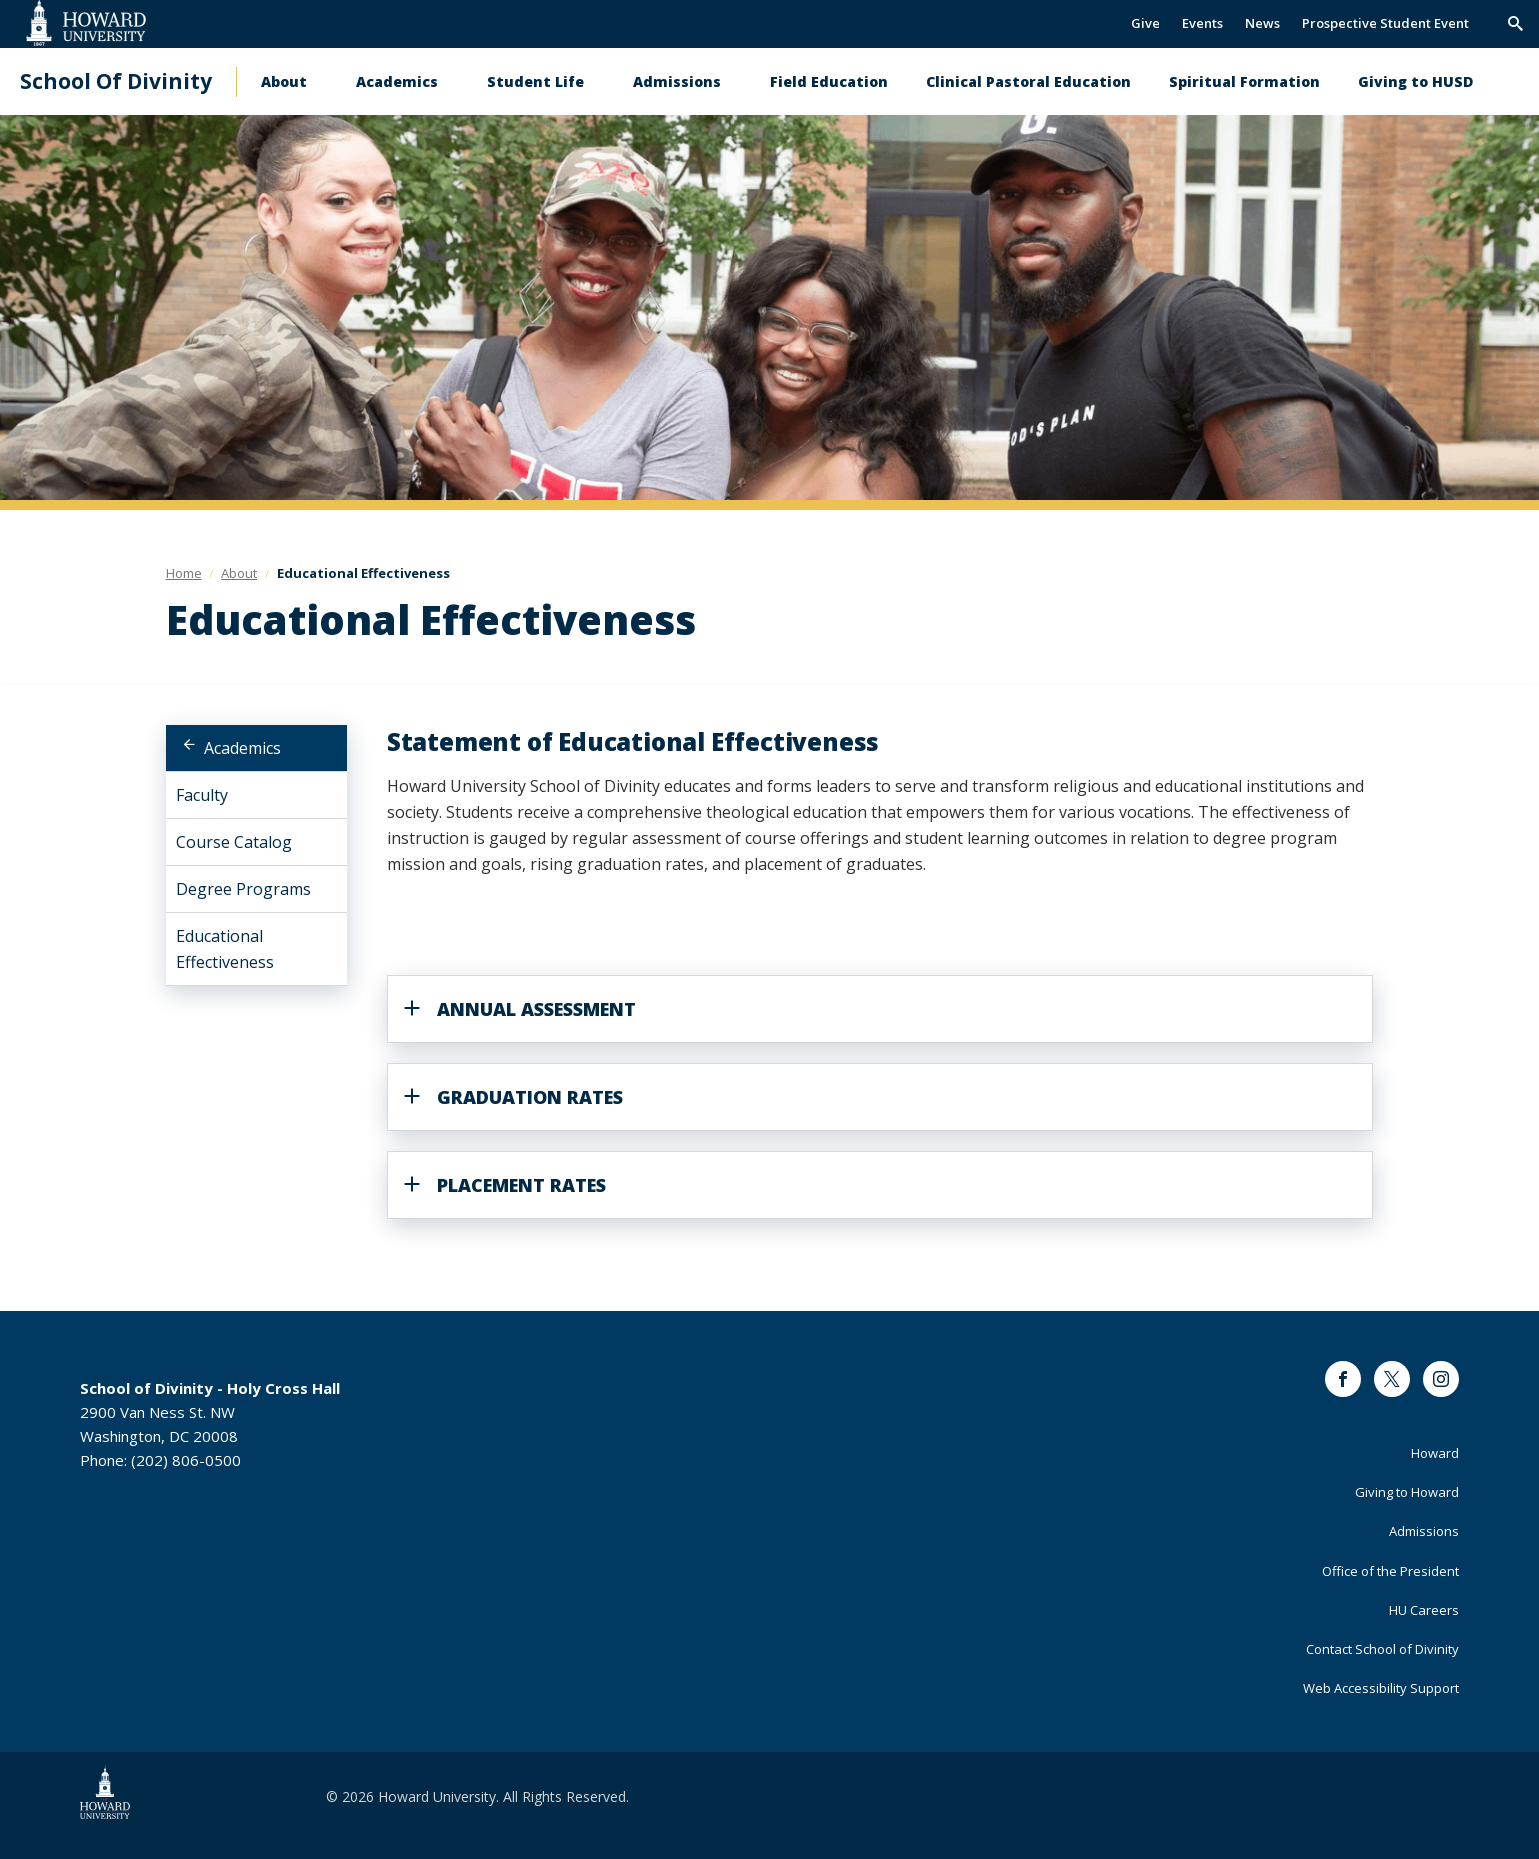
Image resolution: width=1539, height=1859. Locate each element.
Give (1145, 23)
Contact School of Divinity (1382, 1649)
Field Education (829, 81)
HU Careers (1424, 1610)
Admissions (677, 81)
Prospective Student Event (1385, 23)
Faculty (202, 795)
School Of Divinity (116, 81)
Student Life (535, 81)
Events (1202, 23)
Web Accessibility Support (1381, 1688)
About (284, 81)
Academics (397, 81)
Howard (1435, 1453)
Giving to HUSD (1415, 81)
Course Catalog (234, 842)
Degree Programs (243, 889)
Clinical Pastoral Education (1028, 81)
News (1262, 23)
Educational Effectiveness (225, 949)
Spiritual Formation (1244, 81)
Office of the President (1390, 1571)
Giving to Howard (1407, 1492)
